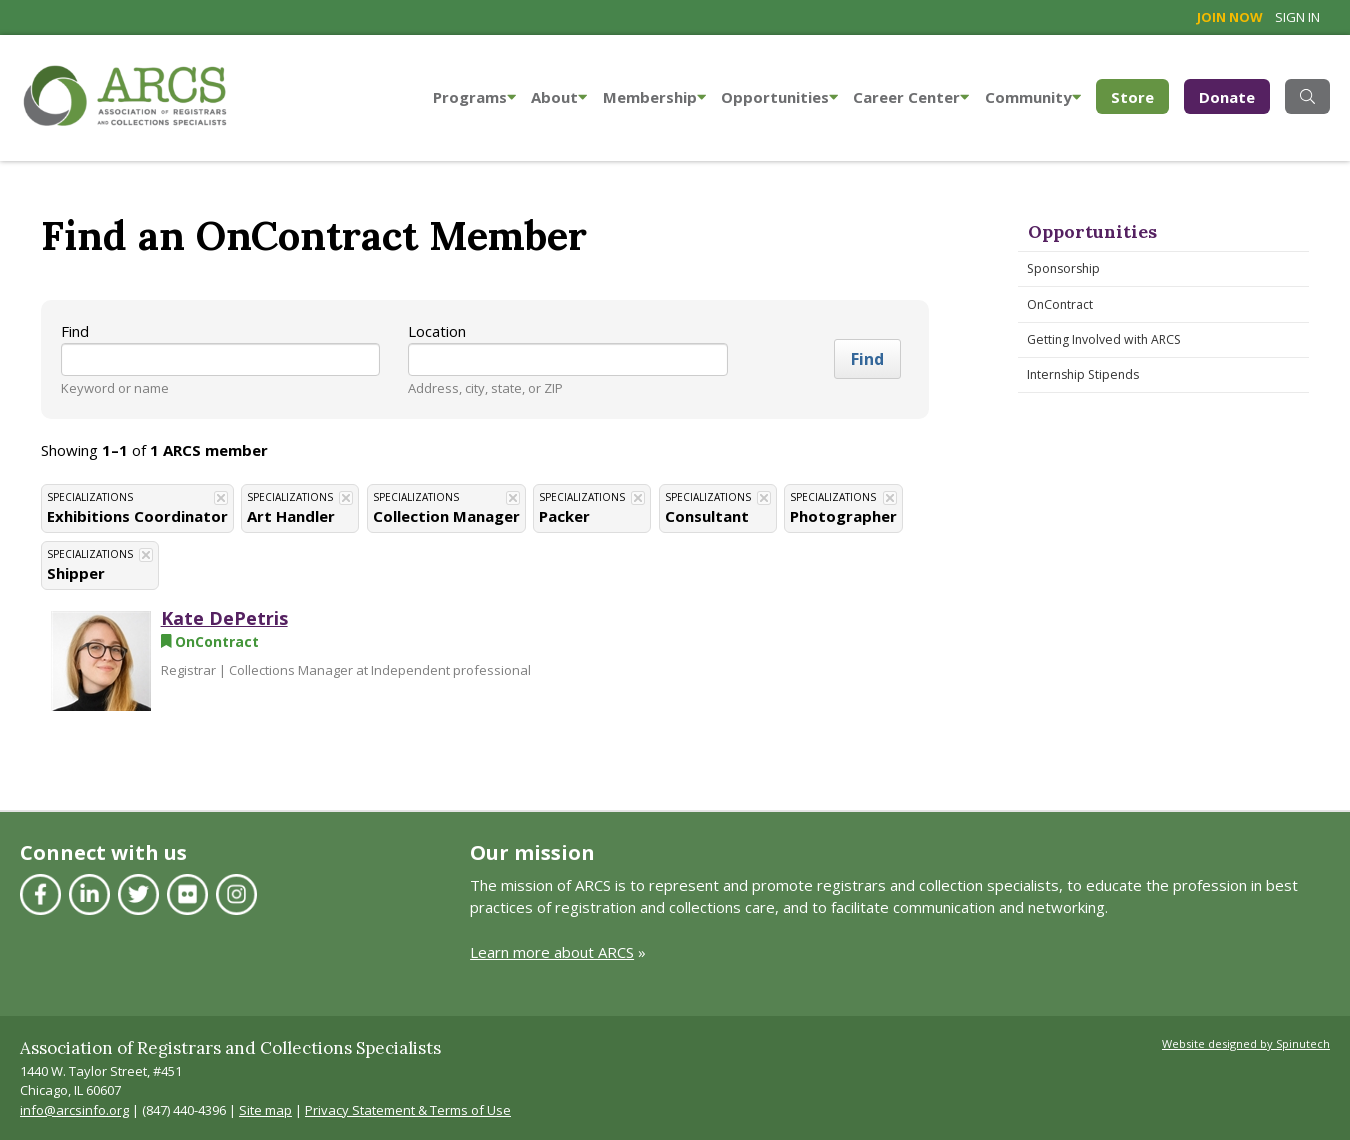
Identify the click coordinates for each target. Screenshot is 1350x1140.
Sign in (1297, 17)
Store (1140, 95)
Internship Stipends (1083, 374)
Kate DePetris (224, 618)
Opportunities (779, 97)
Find (75, 331)
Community (1033, 97)
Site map (265, 1110)
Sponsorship (1063, 268)
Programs (474, 97)
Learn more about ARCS (552, 952)
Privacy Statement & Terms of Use (408, 1110)
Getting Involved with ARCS (1104, 339)
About (559, 97)
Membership (654, 97)
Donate (1227, 97)
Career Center (911, 97)
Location (437, 331)
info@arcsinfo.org (74, 1110)
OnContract (1060, 304)
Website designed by (1246, 1043)
